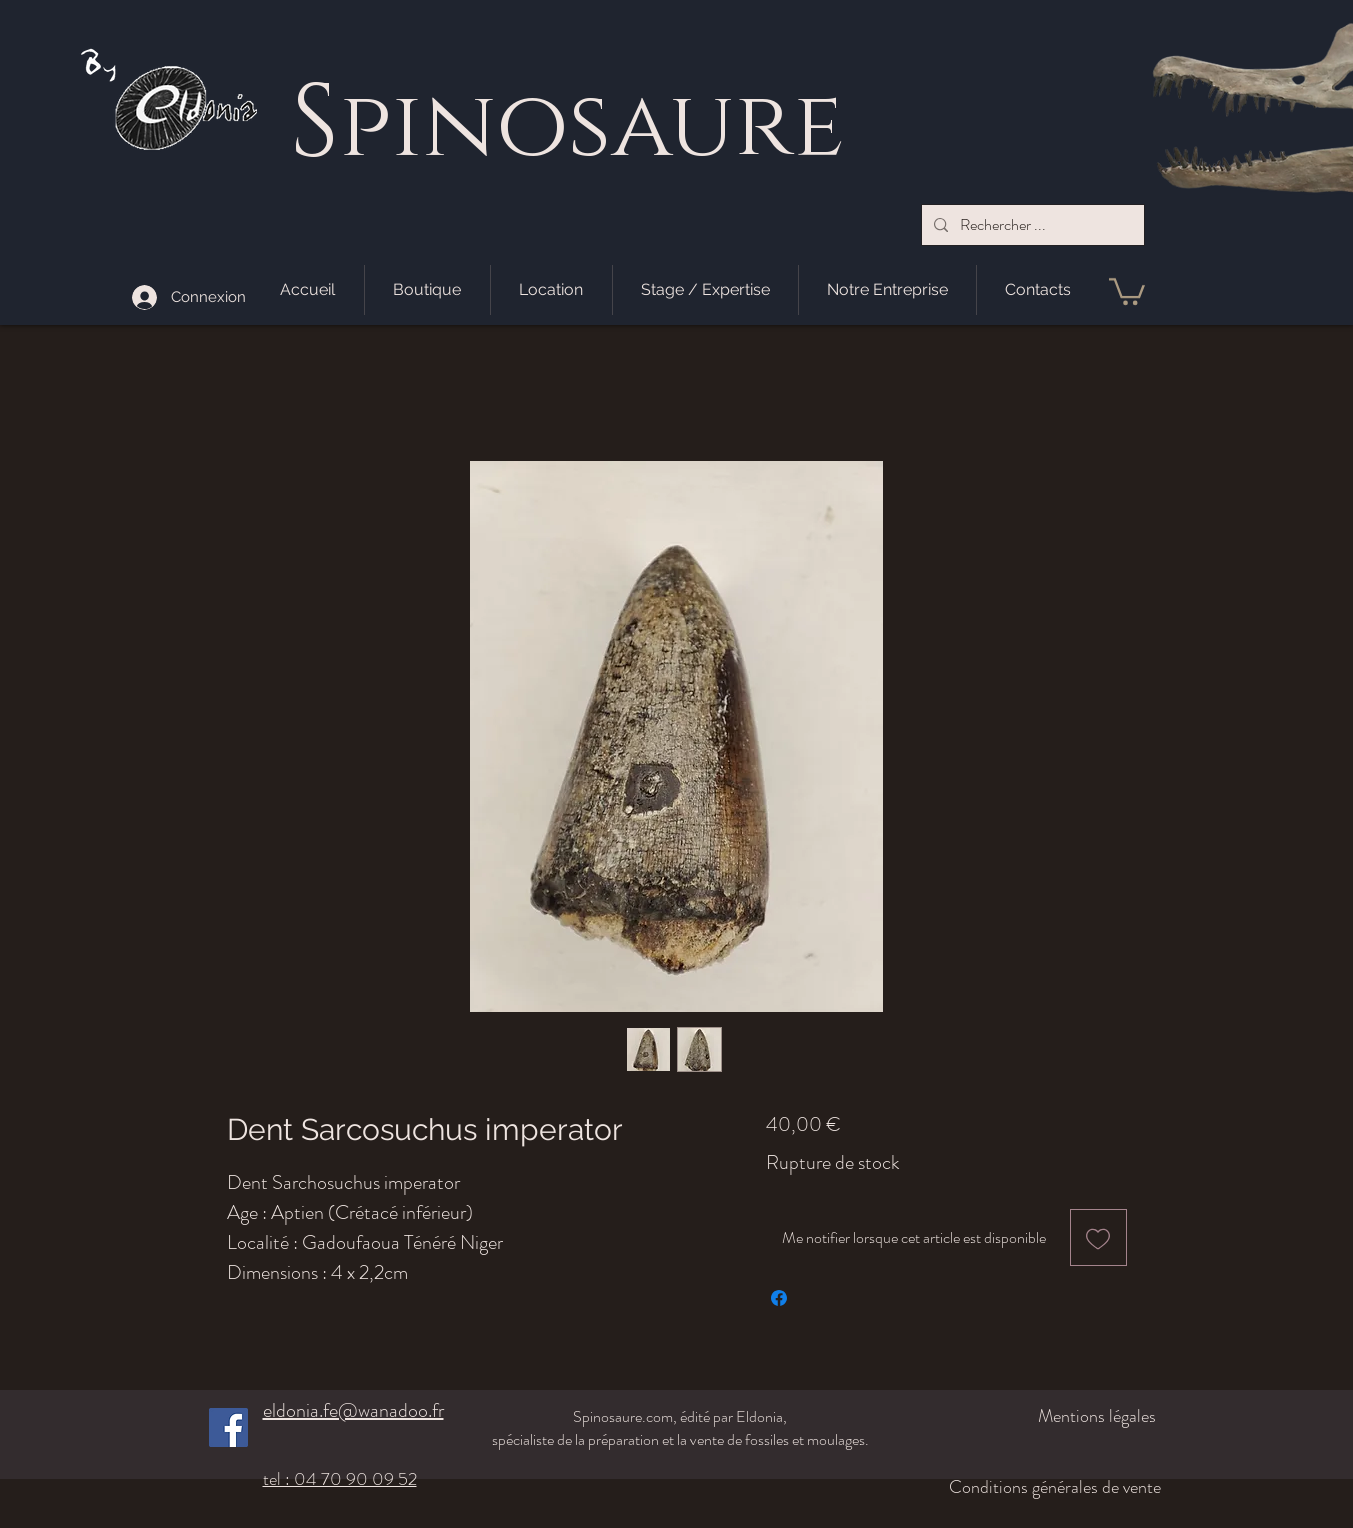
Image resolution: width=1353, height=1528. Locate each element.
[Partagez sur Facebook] (779, 1298)
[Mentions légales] (1050, 1416)
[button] (1127, 290)
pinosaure (591, 127)
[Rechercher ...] (1031, 225)
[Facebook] (228, 1427)
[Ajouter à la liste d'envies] (1098, 1237)
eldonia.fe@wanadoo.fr (353, 1410)
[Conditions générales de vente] (1039, 1487)
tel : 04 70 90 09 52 (340, 1479)
